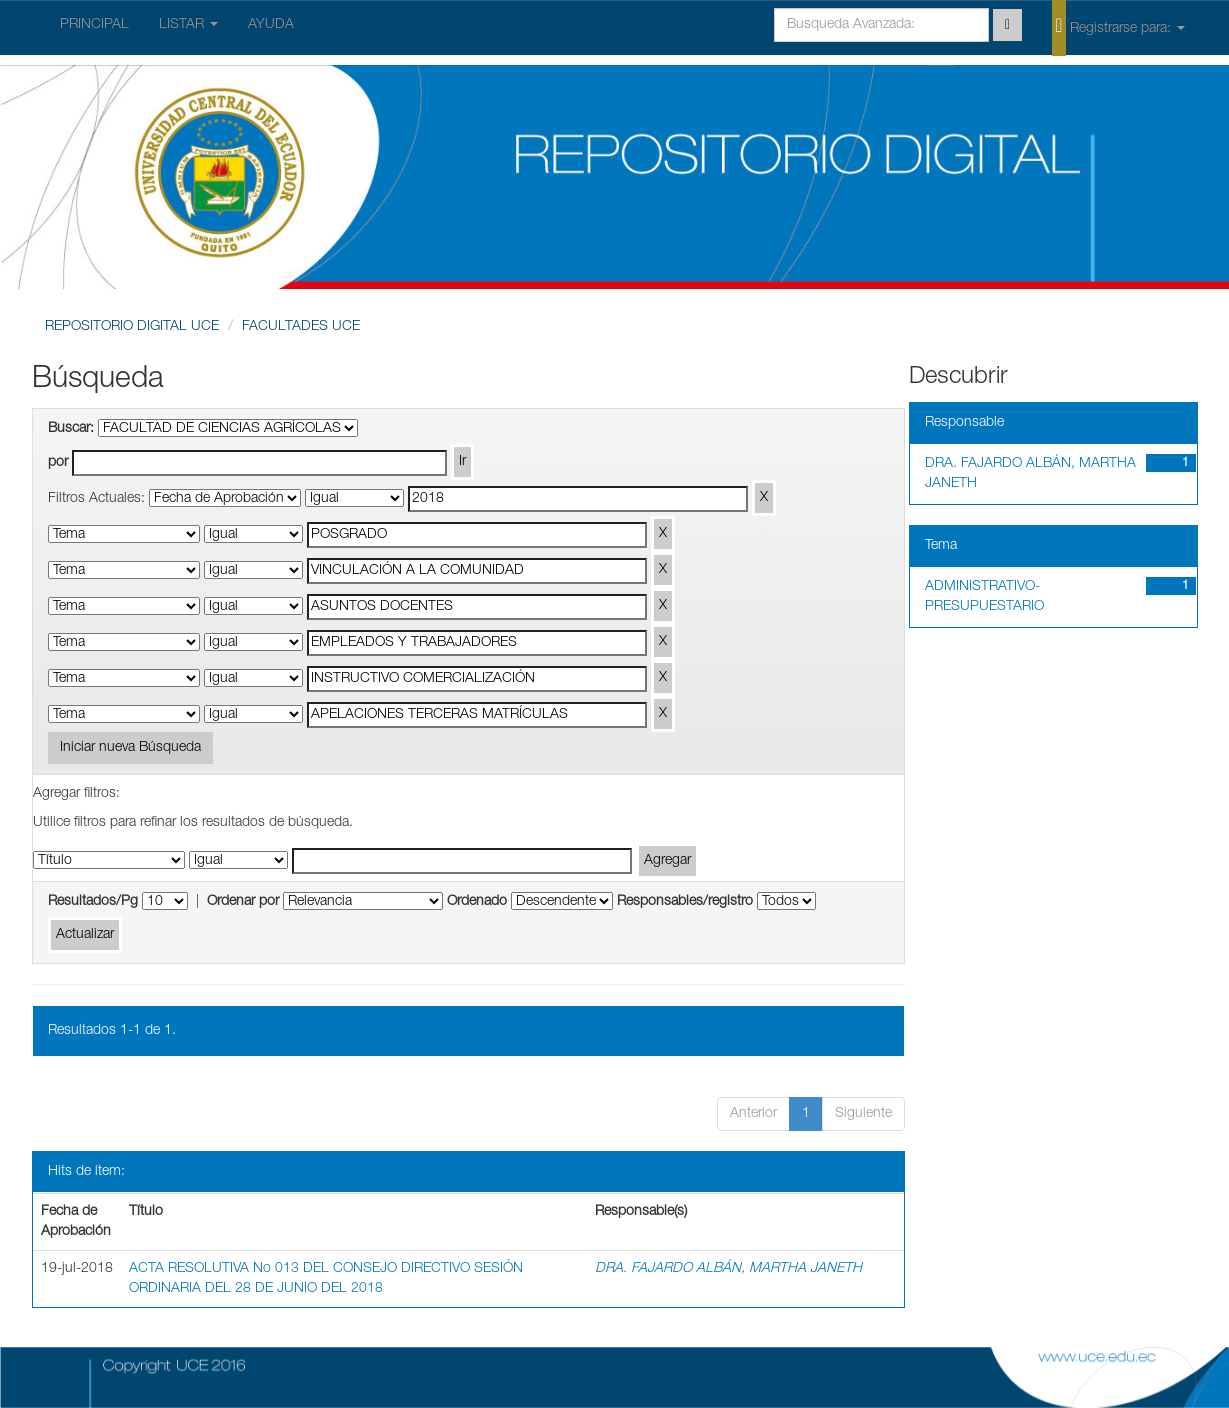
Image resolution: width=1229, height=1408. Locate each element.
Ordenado (477, 902)
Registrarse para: (1118, 27)
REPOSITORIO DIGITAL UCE (132, 327)
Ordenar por (243, 902)
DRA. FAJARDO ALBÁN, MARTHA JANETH (728, 1269)
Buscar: (71, 429)
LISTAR (188, 25)
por (58, 463)
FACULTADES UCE (301, 327)
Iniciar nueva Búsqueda (130, 748)
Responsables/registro (685, 902)
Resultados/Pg (93, 902)
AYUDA (271, 25)
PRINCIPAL (94, 25)
